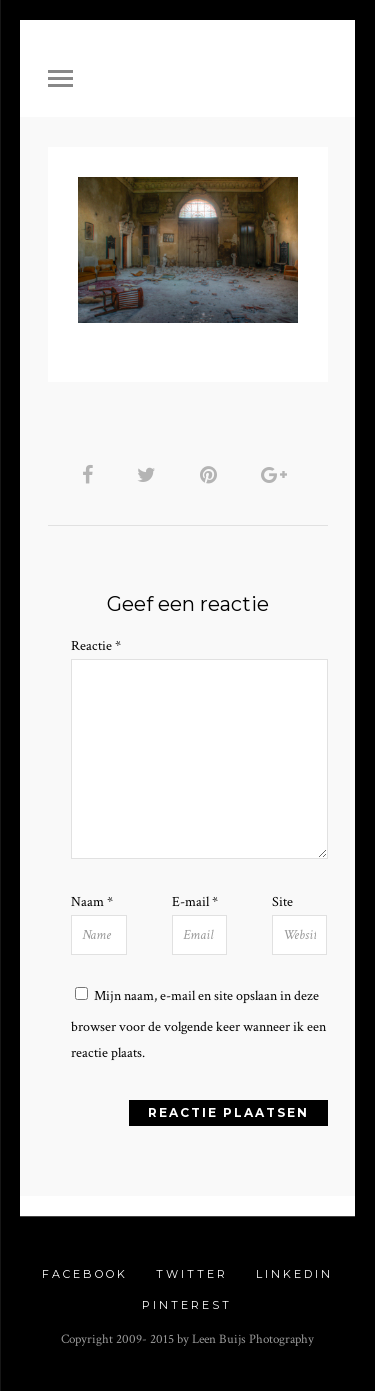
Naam (92, 902)
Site (282, 902)
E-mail (195, 902)
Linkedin (294, 1274)
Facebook (85, 1274)
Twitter (192, 1274)
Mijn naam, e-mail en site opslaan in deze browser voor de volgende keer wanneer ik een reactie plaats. (198, 1024)
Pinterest (187, 1305)
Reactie (96, 646)
